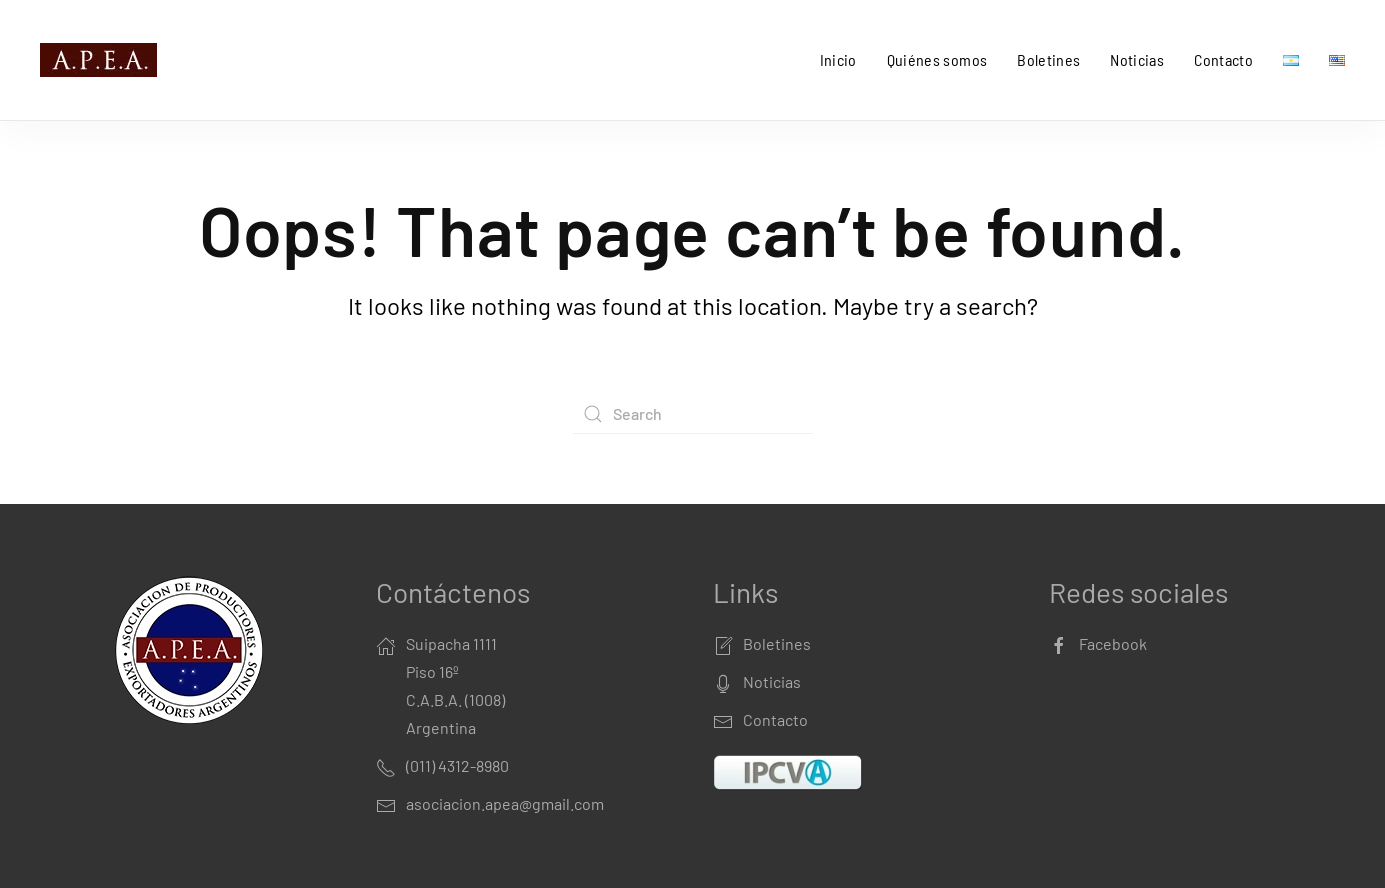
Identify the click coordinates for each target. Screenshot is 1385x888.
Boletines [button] (1048, 59)
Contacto (1223, 59)
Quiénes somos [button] (937, 59)
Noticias (1137, 59)
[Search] (693, 414)
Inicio (838, 59)
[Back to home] (102, 60)
